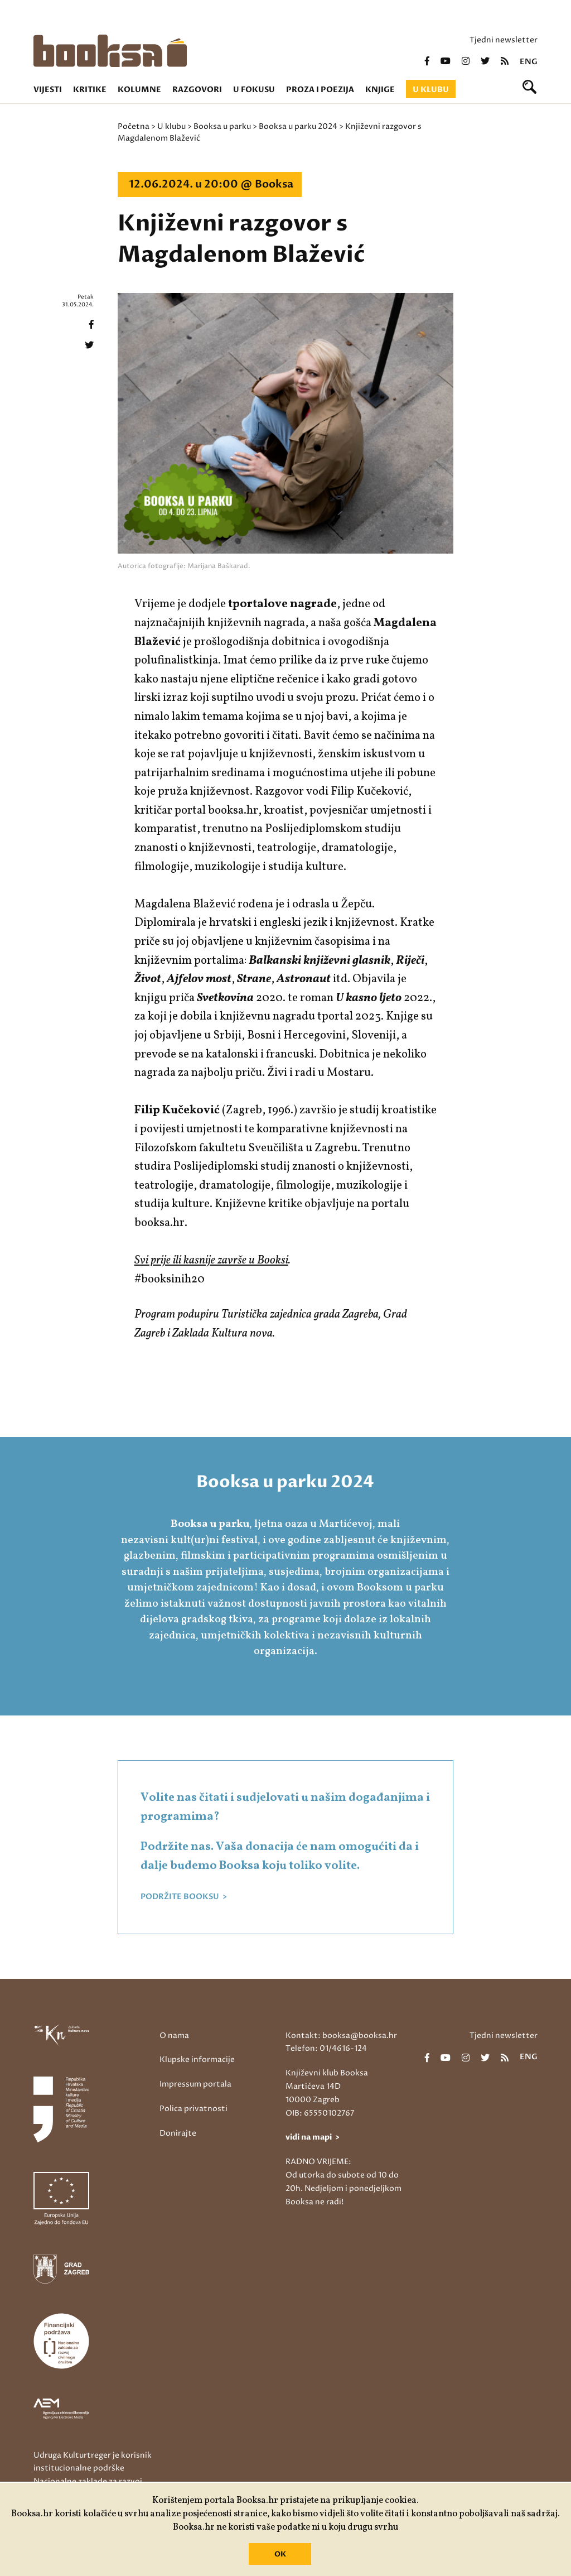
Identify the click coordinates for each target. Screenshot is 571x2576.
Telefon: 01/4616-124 (326, 2048)
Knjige (380, 89)
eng (529, 62)
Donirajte (177, 2133)
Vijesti (47, 89)
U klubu (431, 89)
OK (280, 2554)
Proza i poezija (320, 89)
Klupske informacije (197, 2059)
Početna (133, 126)
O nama (174, 2035)
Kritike (90, 89)
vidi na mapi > (313, 2137)
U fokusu (254, 89)
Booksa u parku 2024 (298, 126)
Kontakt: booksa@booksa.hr (341, 2035)
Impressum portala (195, 2084)
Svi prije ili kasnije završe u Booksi (211, 1260)
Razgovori (197, 89)
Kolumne (139, 89)
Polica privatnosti (193, 2108)
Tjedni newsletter (504, 40)
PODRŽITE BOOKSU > (184, 1897)
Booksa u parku (222, 126)
